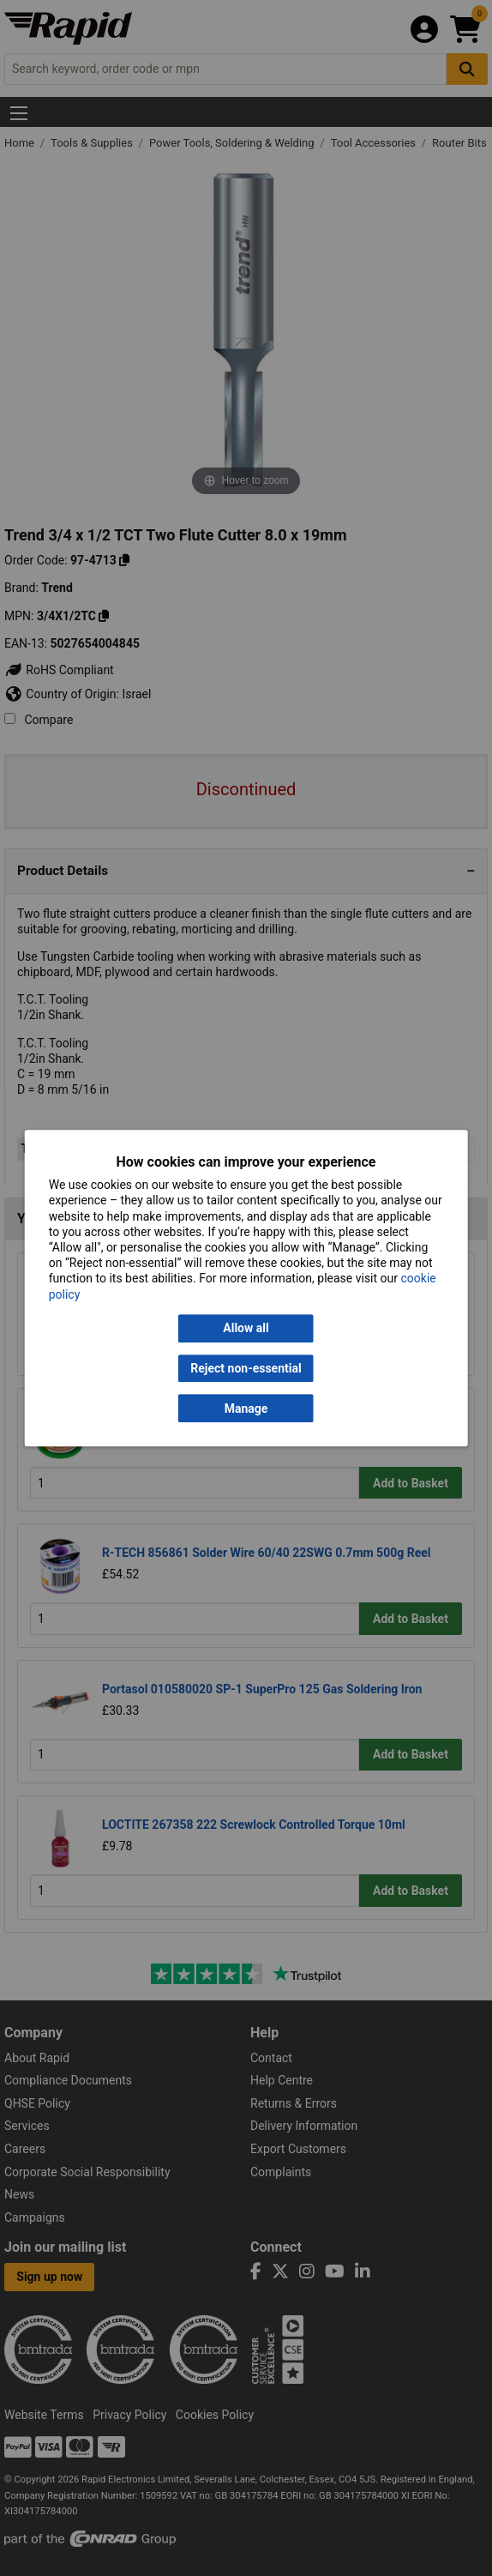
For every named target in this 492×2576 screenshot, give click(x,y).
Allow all (245, 1328)
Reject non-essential (245, 1368)
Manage (246, 1408)
